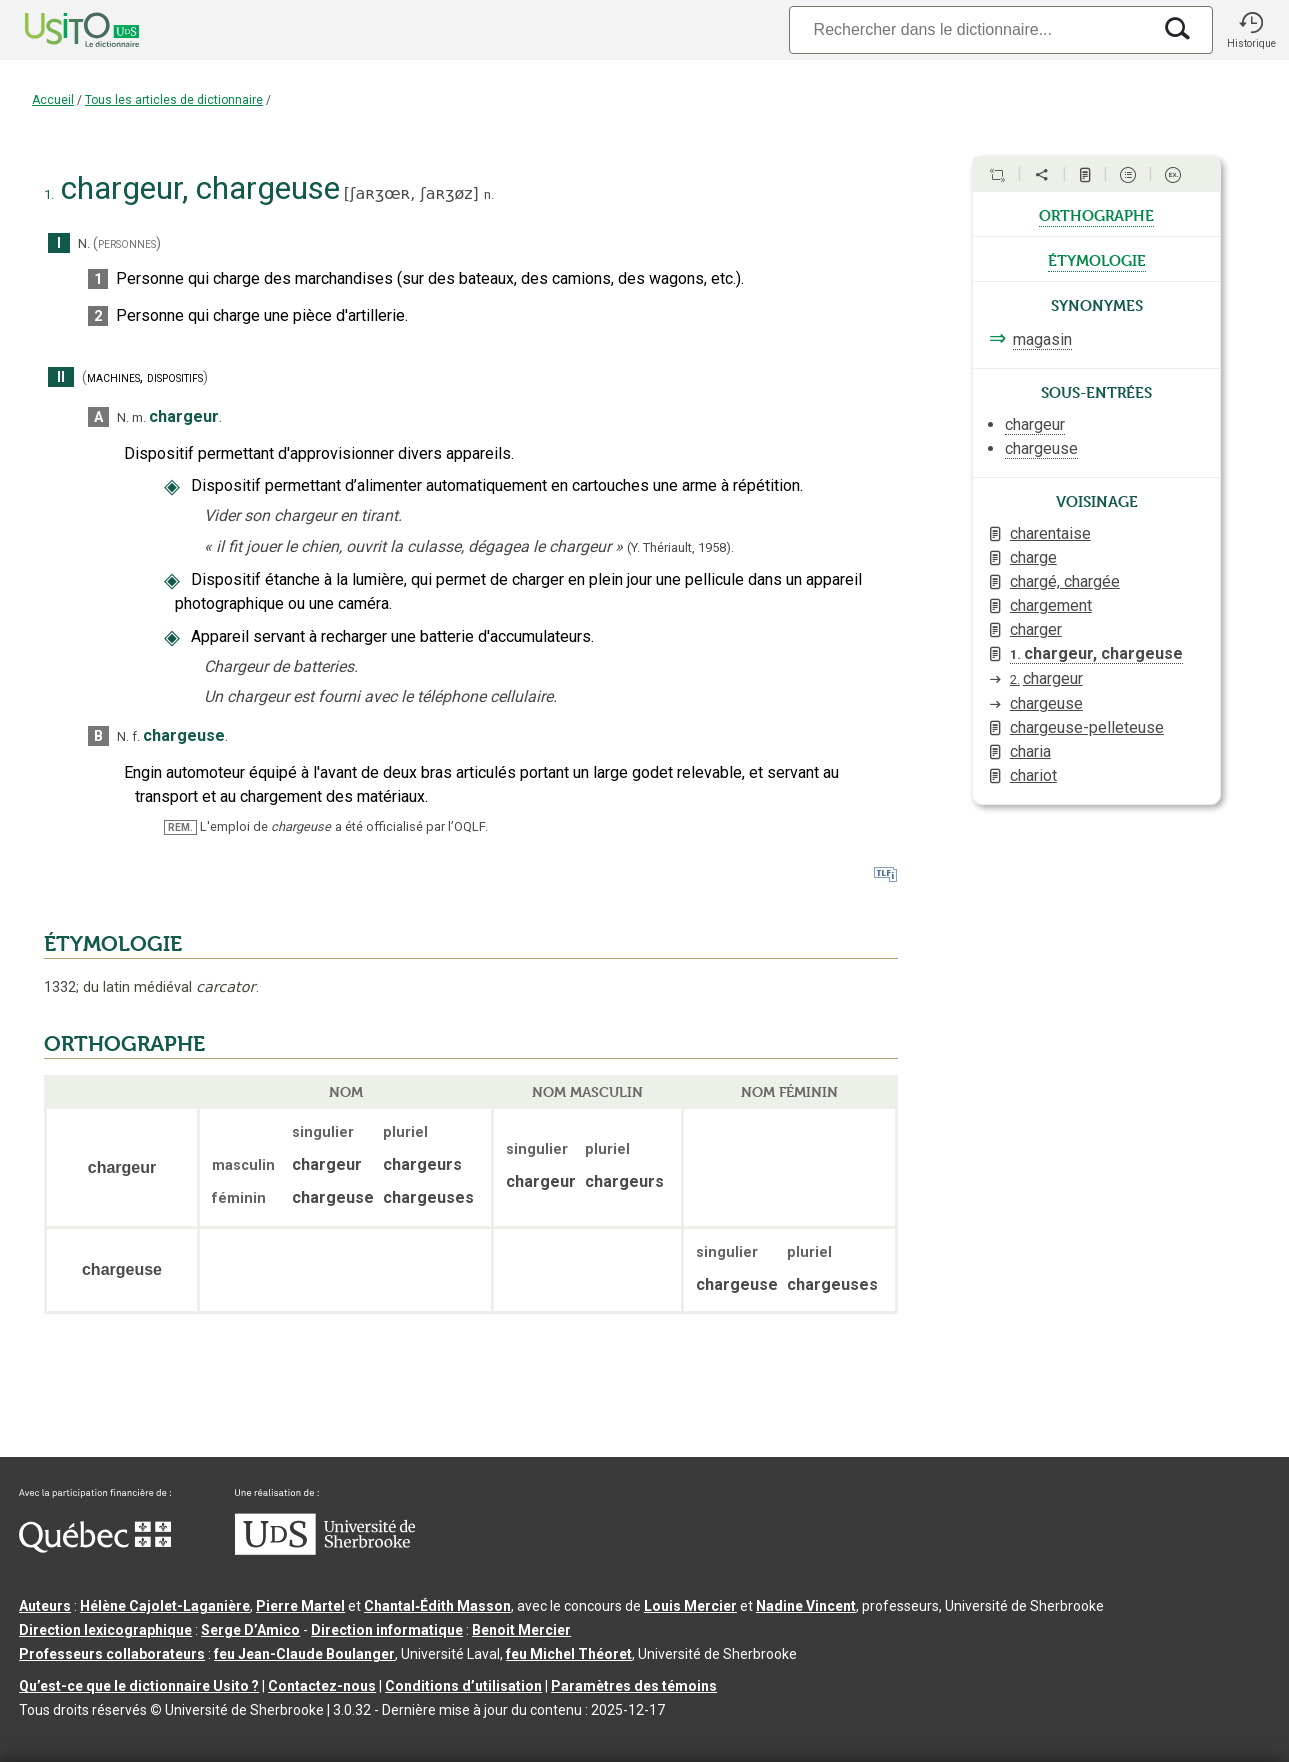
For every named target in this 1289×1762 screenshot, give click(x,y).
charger (1036, 629)
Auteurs (45, 1606)
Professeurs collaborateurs (112, 1654)
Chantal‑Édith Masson (437, 1606)
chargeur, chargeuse (1096, 653)
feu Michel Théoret (569, 1654)
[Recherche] (970, 29)
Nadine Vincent (806, 1606)
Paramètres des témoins (634, 1686)
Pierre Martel (300, 1606)
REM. (180, 827)
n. (489, 194)
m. (139, 417)
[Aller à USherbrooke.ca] (325, 1550)
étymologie (1097, 259)
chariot (1033, 775)
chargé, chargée (1065, 581)
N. (84, 243)
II (61, 377)
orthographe (1096, 214)
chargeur (1046, 678)
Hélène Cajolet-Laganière (165, 1606)
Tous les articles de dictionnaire (174, 100)
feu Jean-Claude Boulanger (304, 1654)
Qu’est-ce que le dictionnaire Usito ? (139, 1686)
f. (136, 736)
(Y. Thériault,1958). (680, 547)
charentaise (1050, 533)
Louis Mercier (690, 1606)
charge (1033, 557)
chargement (1051, 605)
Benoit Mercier (521, 1630)
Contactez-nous (322, 1686)
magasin (1042, 339)
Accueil (53, 100)
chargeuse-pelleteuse (1087, 727)
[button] (1251, 30)
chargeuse (1046, 703)
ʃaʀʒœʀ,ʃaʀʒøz (411, 193)
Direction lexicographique (105, 1630)
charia (1030, 751)
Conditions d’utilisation (463, 1686)
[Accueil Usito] (60, 30)
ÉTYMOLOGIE (113, 944)
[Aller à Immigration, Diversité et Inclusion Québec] (95, 1548)
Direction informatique (387, 1630)
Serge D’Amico (250, 1630)
